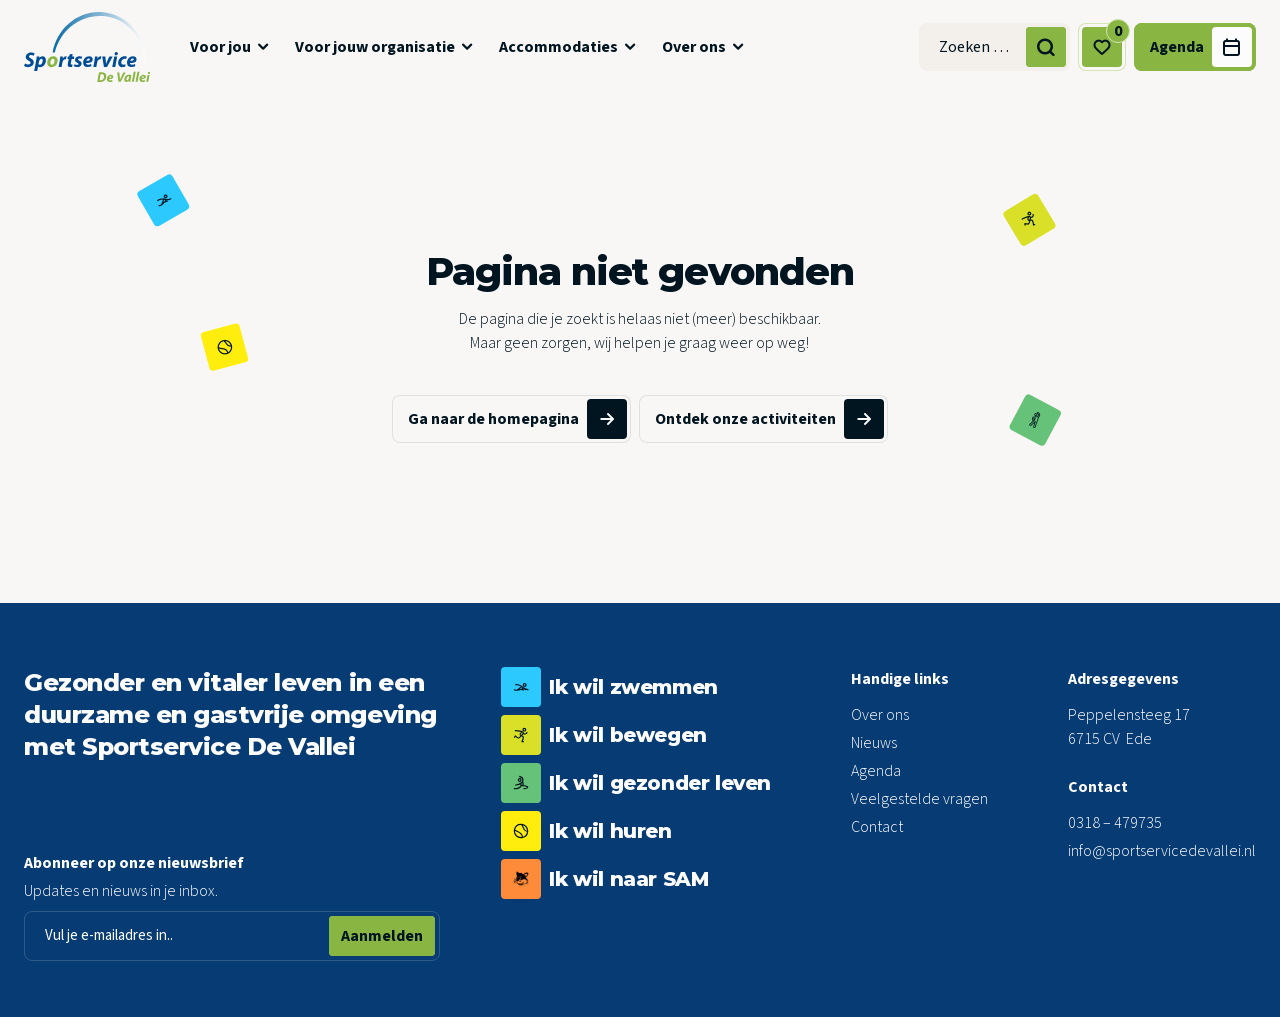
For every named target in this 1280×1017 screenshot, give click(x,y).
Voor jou (220, 47)
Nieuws (874, 743)
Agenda (876, 771)
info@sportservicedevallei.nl (1162, 851)
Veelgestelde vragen (919, 799)
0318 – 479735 (1115, 823)
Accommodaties (558, 47)
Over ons (694, 47)
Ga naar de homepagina (517, 419)
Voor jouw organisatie (375, 47)
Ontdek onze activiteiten (769, 419)
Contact (877, 827)
